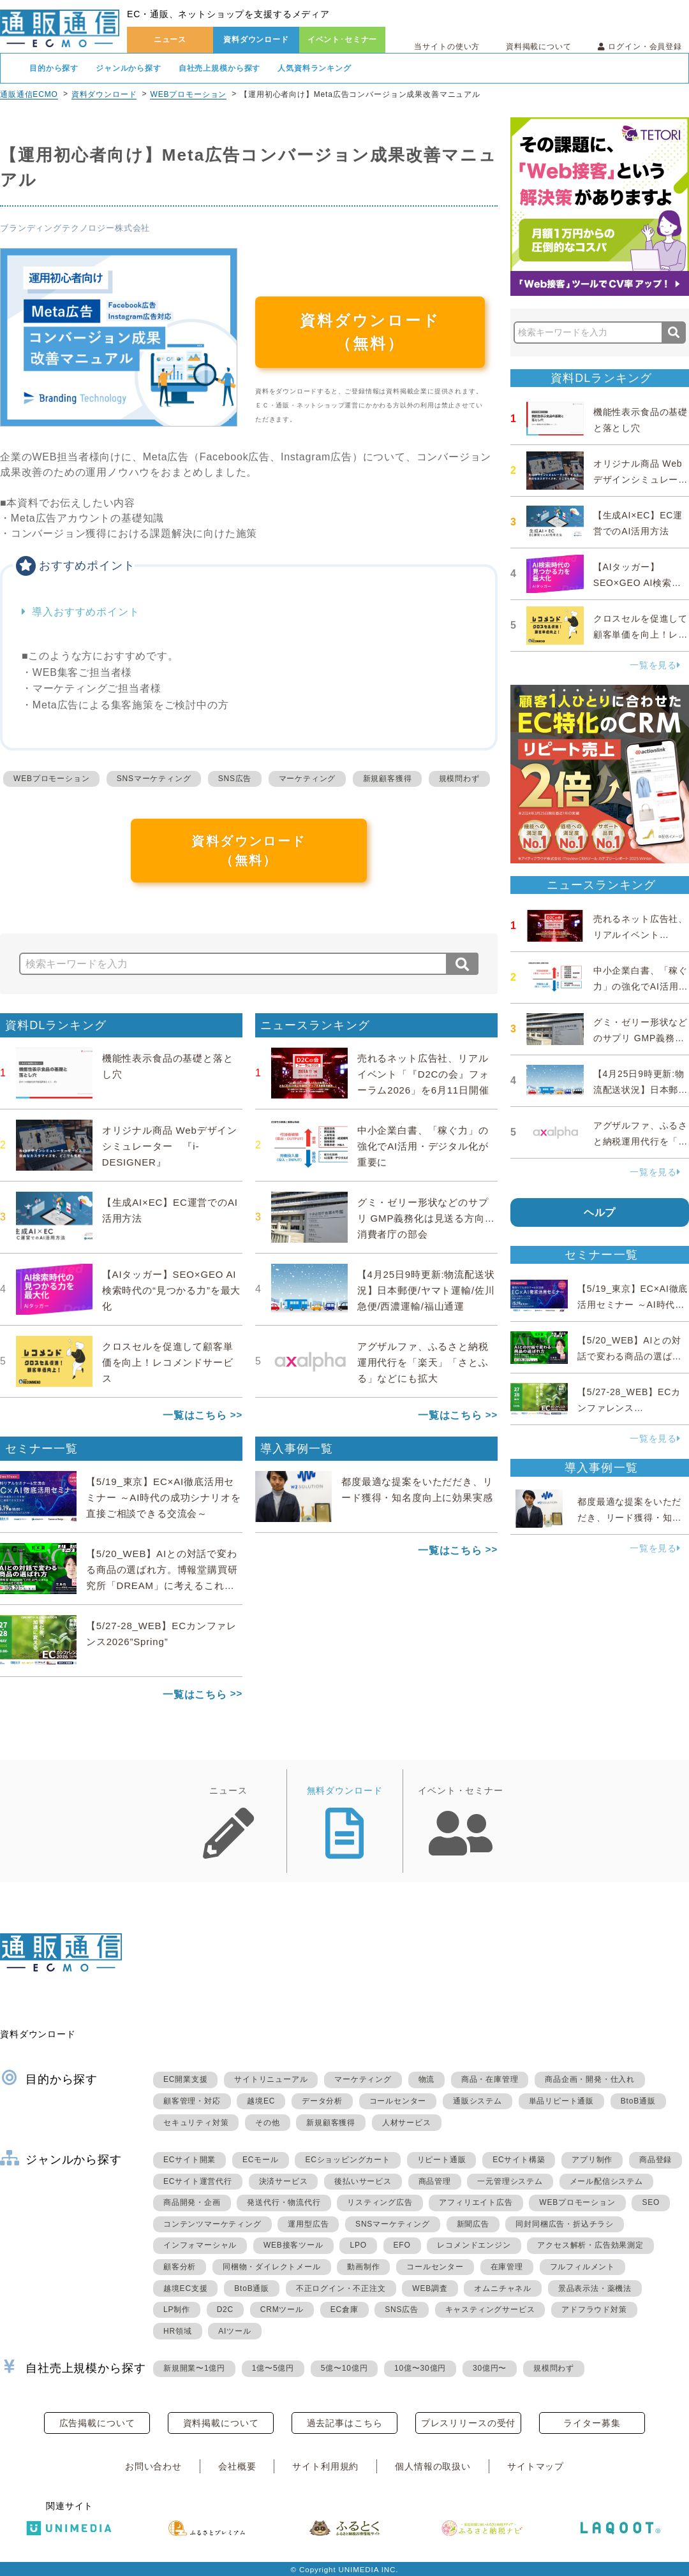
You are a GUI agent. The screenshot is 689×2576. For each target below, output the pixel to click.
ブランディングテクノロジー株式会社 (75, 228)
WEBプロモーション (188, 94)
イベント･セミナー (342, 39)
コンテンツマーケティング (212, 2224)
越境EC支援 (185, 2288)
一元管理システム (509, 2181)
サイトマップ (535, 2466)
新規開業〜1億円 (194, 2368)
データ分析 (322, 2101)
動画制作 (363, 2266)
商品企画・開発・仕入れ (590, 2079)
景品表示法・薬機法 (595, 2288)
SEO (651, 2202)
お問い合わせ (153, 2466)
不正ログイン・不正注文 (341, 2288)
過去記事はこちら (345, 2423)
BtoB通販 (638, 2101)
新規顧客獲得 (387, 778)
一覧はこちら (195, 1415)
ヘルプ (600, 1212)
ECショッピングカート (347, 2159)
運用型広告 (308, 2224)
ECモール (260, 2159)
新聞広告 (473, 2224)
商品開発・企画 (192, 2202)
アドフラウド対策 (593, 2309)
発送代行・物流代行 (283, 2202)
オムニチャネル (502, 2288)
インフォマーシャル (200, 2245)
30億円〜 (490, 2368)
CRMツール (282, 2309)
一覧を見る (655, 665)
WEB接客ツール (293, 2245)
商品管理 (435, 2181)
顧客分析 (179, 2266)
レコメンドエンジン (473, 2245)
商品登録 (655, 2159)
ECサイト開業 (189, 2159)
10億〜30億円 (420, 2368)
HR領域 (177, 2331)
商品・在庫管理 (490, 2079)
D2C (225, 2309)
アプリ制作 (592, 2159)
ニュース (170, 39)
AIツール (234, 2331)
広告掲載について (97, 2423)
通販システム (477, 2101)
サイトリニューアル (270, 2079)
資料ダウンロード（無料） (370, 332)
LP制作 (176, 2309)
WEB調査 (429, 2288)
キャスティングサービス (490, 2309)
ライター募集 (591, 2423)
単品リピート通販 (561, 2101)
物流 (427, 2079)
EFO (402, 2245)
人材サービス (406, 2122)
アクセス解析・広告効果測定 (590, 2245)
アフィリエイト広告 (475, 2202)
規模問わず (459, 778)
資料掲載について (539, 46)
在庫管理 (507, 2266)
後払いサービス (363, 2181)
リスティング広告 (379, 2202)
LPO (358, 2245)
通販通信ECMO (29, 94)
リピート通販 (441, 2159)
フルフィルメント (582, 2266)
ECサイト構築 (519, 2159)
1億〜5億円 (273, 2368)
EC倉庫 (344, 2309)
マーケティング (307, 778)
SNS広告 (235, 778)
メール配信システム (606, 2181)
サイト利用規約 (325, 2466)
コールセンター (398, 2101)
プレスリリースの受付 (468, 2423)
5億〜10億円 (344, 2368)
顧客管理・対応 (192, 2101)
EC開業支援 (185, 2079)
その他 (267, 2122)
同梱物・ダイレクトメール (272, 2266)
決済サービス (283, 2181)
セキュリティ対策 (195, 2122)
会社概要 (237, 2466)
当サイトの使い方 (447, 46)
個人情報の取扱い (433, 2466)
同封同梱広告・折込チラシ (564, 2224)
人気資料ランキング (315, 68)
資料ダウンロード (256, 39)
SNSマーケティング (154, 778)
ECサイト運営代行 (197, 2181)
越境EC (261, 2101)
